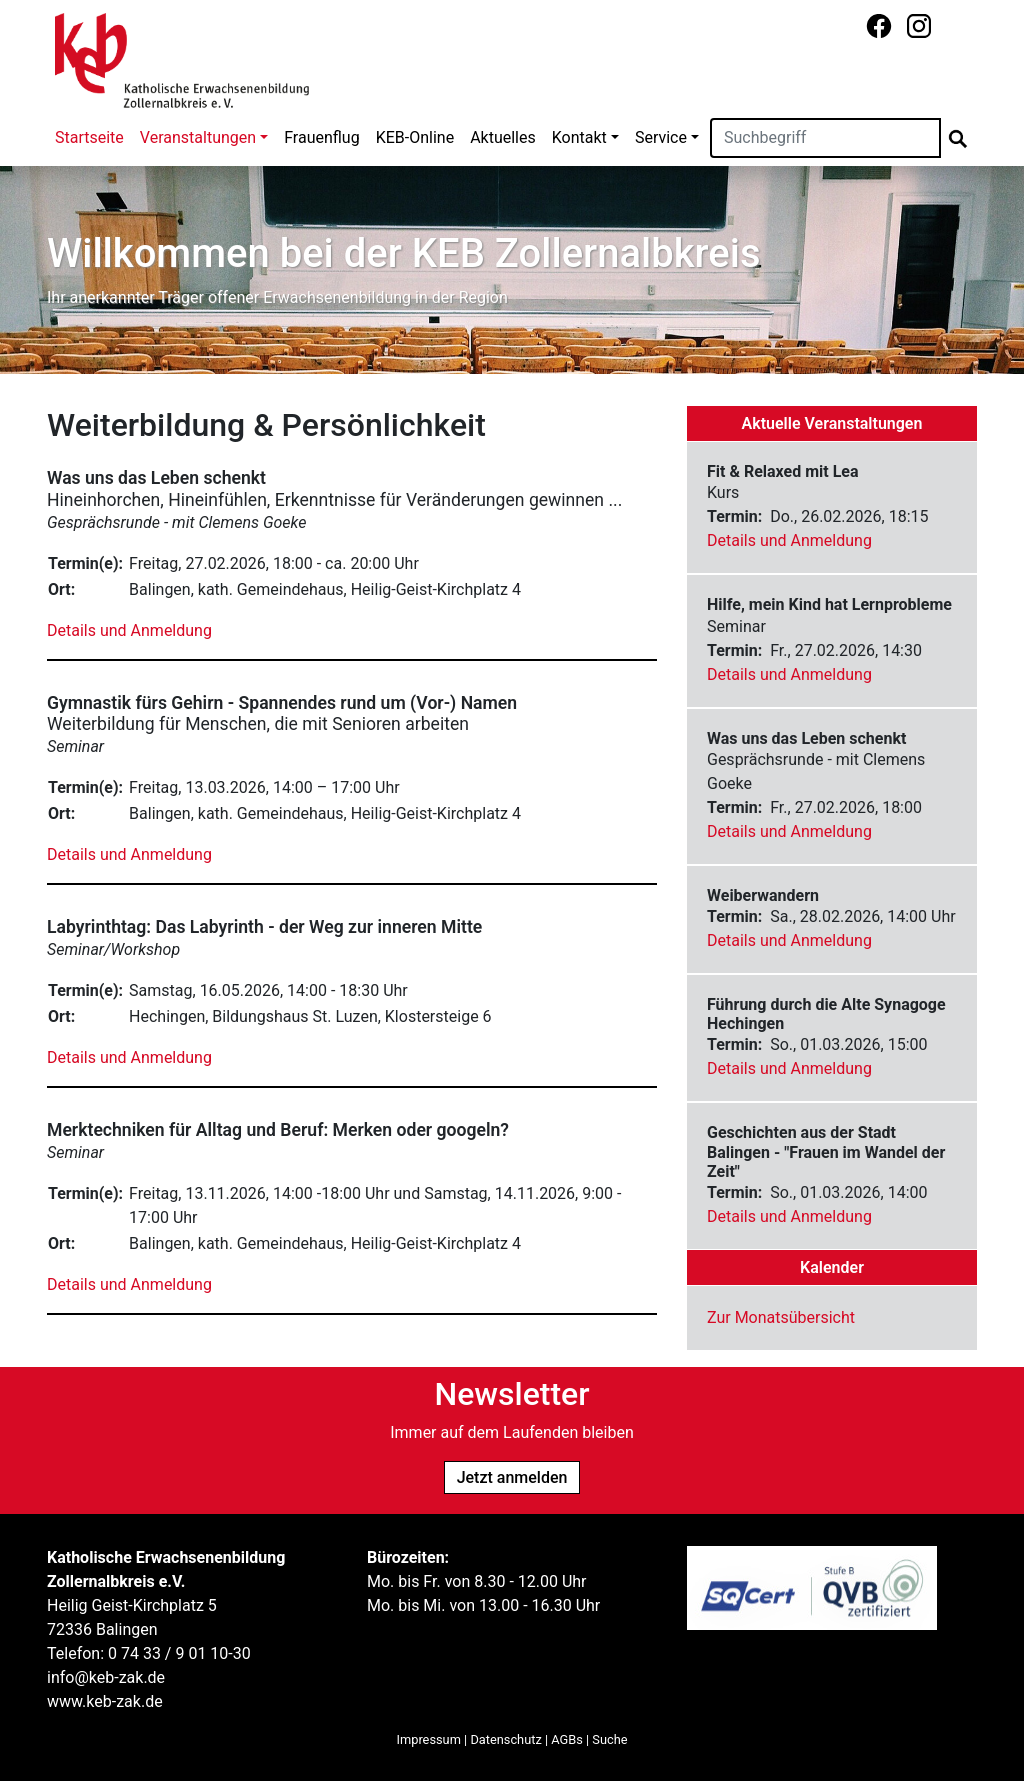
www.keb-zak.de (105, 1701)
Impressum (429, 1739)
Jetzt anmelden (512, 1477)
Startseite (89, 137)
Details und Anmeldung (129, 630)
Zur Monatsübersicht (781, 1317)
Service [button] (661, 137)
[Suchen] (825, 138)
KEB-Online (415, 137)
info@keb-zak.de (106, 1677)
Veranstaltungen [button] (198, 137)
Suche (609, 1739)
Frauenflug (321, 137)
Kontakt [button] (579, 137)
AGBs (567, 1739)
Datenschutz (505, 1739)
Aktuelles (503, 137)
